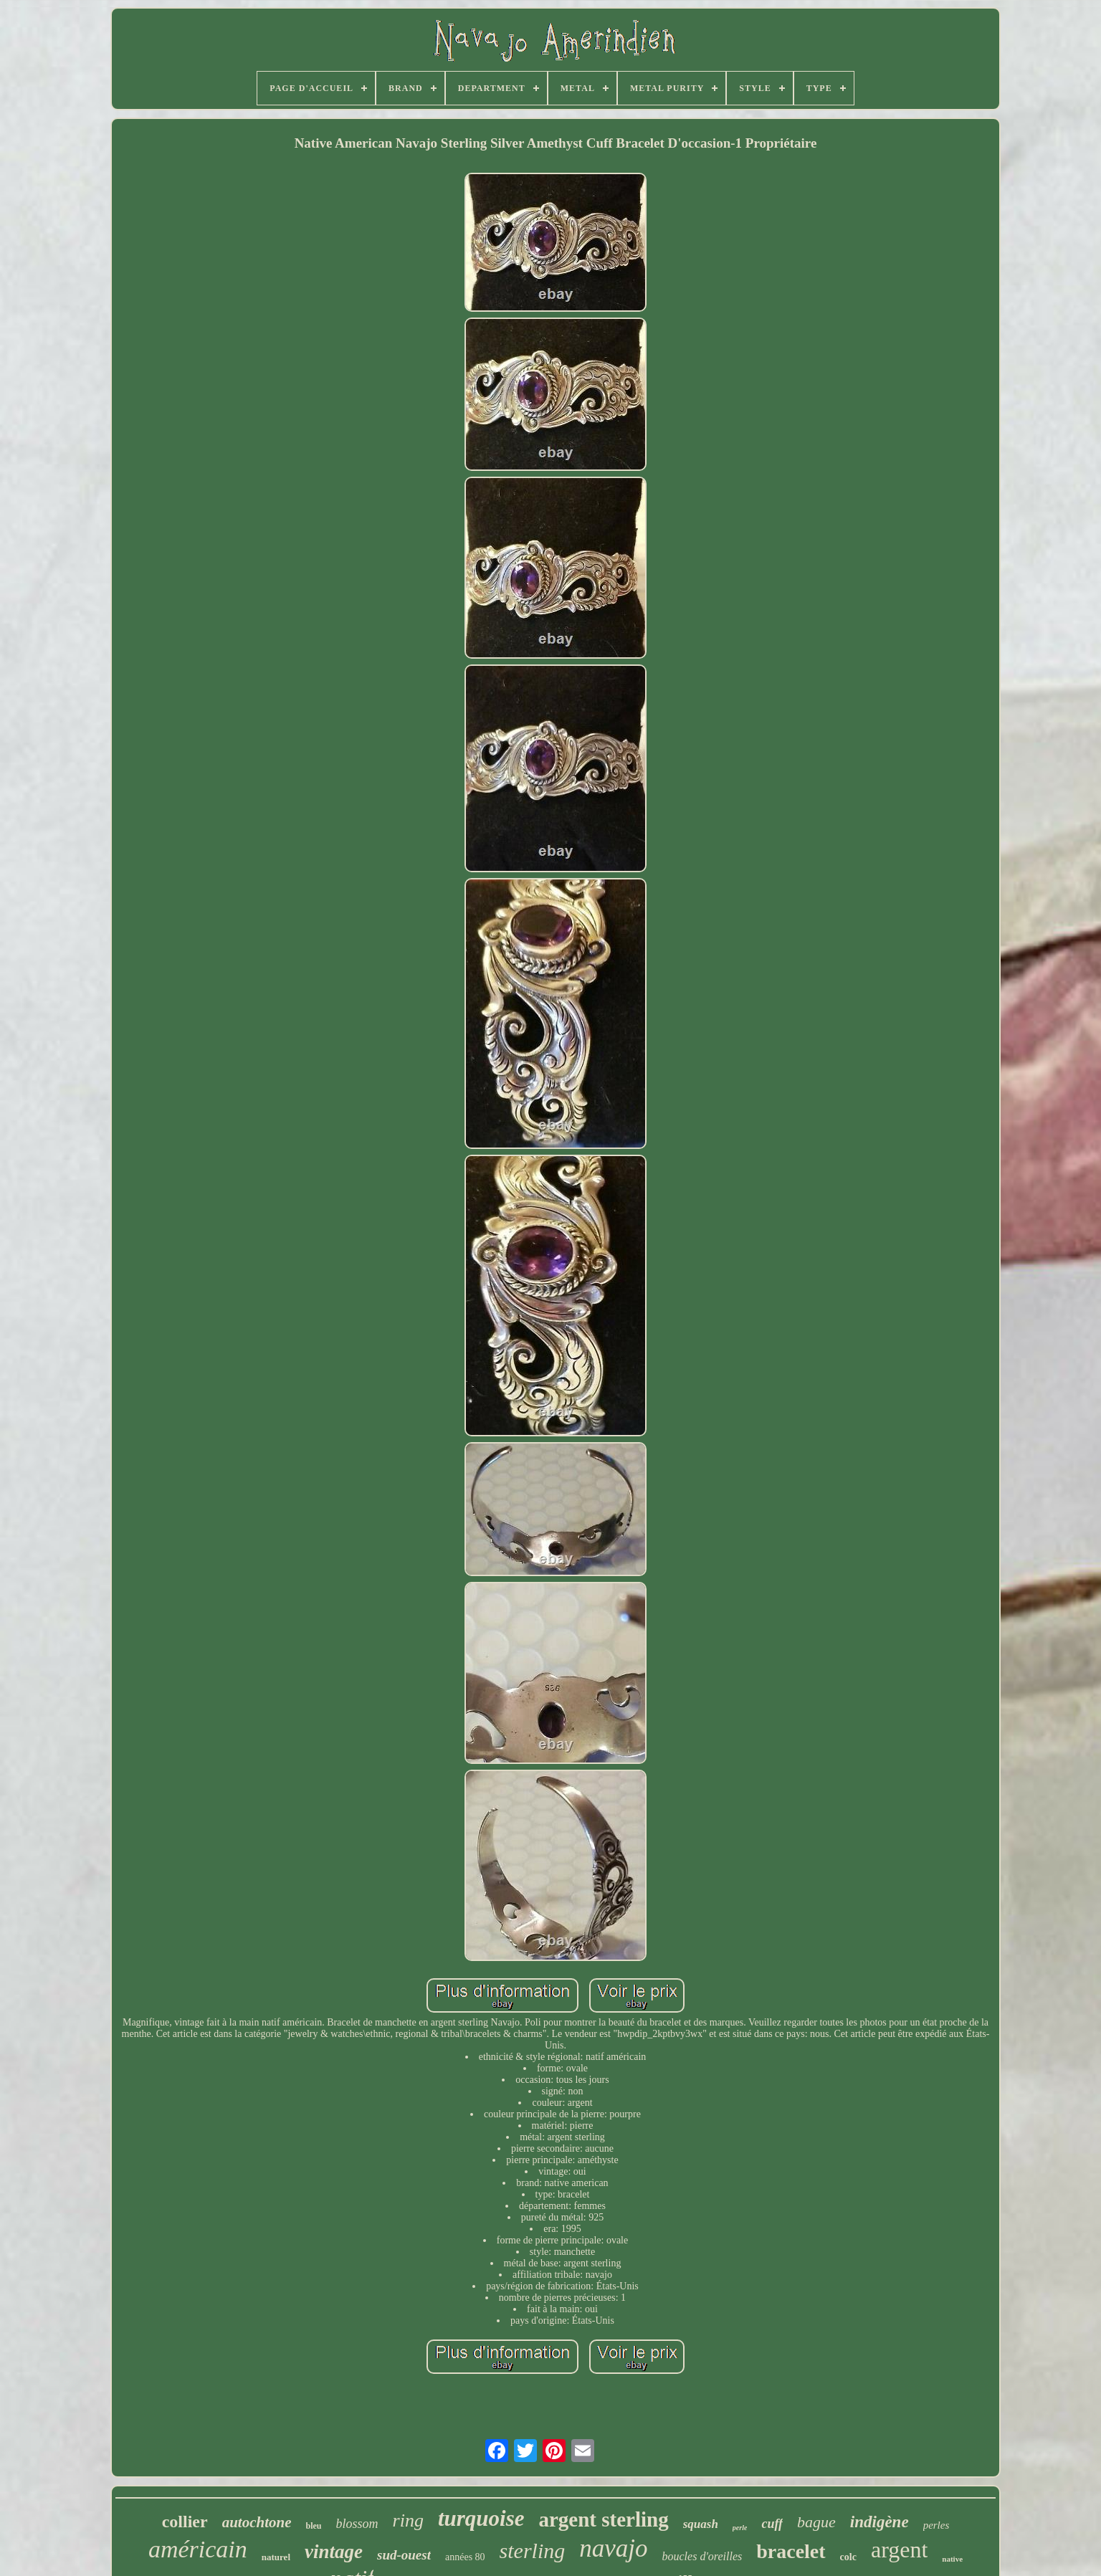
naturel (276, 2557)
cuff (772, 2524)
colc (848, 2557)
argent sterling (604, 2519)
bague (816, 2522)
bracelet (790, 2551)
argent (899, 2549)
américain (197, 2549)
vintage (334, 2551)
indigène (879, 2522)
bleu (314, 2526)
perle (740, 2528)
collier (185, 2521)
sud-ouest (404, 2554)
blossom (357, 2524)
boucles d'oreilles (702, 2556)
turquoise (481, 2518)
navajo (613, 2548)
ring (408, 2520)
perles (936, 2525)
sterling (533, 2550)
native (952, 2558)
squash (700, 2524)
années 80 (465, 2557)
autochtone (257, 2522)
